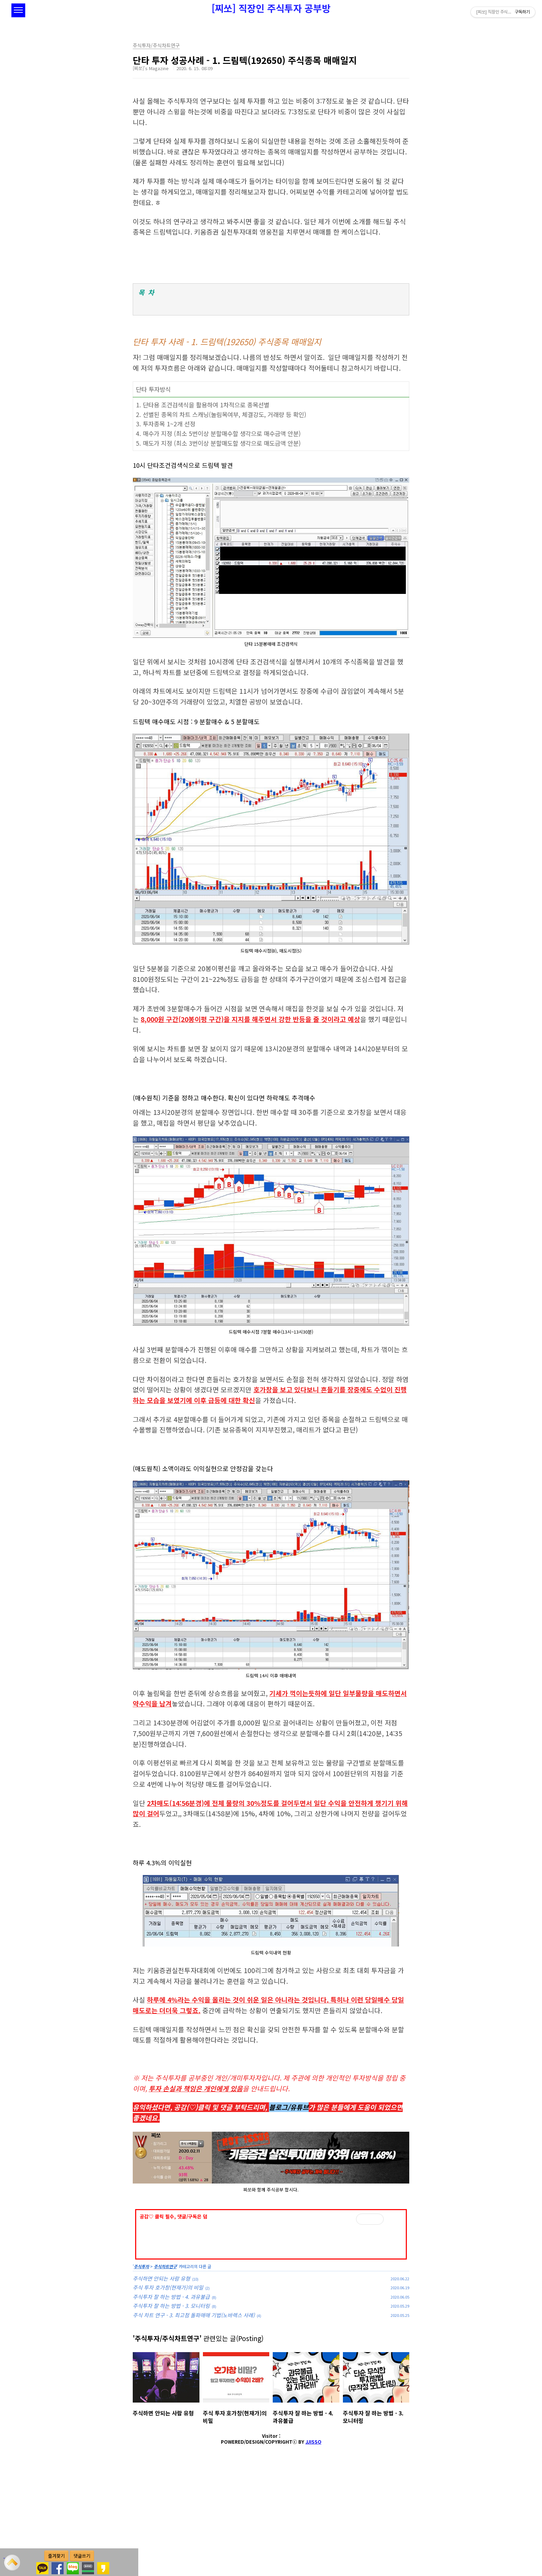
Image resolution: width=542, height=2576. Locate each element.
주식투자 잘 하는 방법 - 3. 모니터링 (171, 2402)
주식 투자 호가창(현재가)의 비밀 (168, 2384)
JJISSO (313, 2538)
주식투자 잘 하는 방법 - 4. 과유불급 (171, 2393)
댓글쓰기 (82, 2556)
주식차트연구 (165, 2363)
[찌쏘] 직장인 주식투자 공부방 (271, 8)
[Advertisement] (271, 2250)
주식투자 (141, 2363)
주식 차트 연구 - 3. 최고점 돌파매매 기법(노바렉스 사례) (194, 2411)
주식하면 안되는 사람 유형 (161, 2375)
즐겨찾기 (56, 2556)
